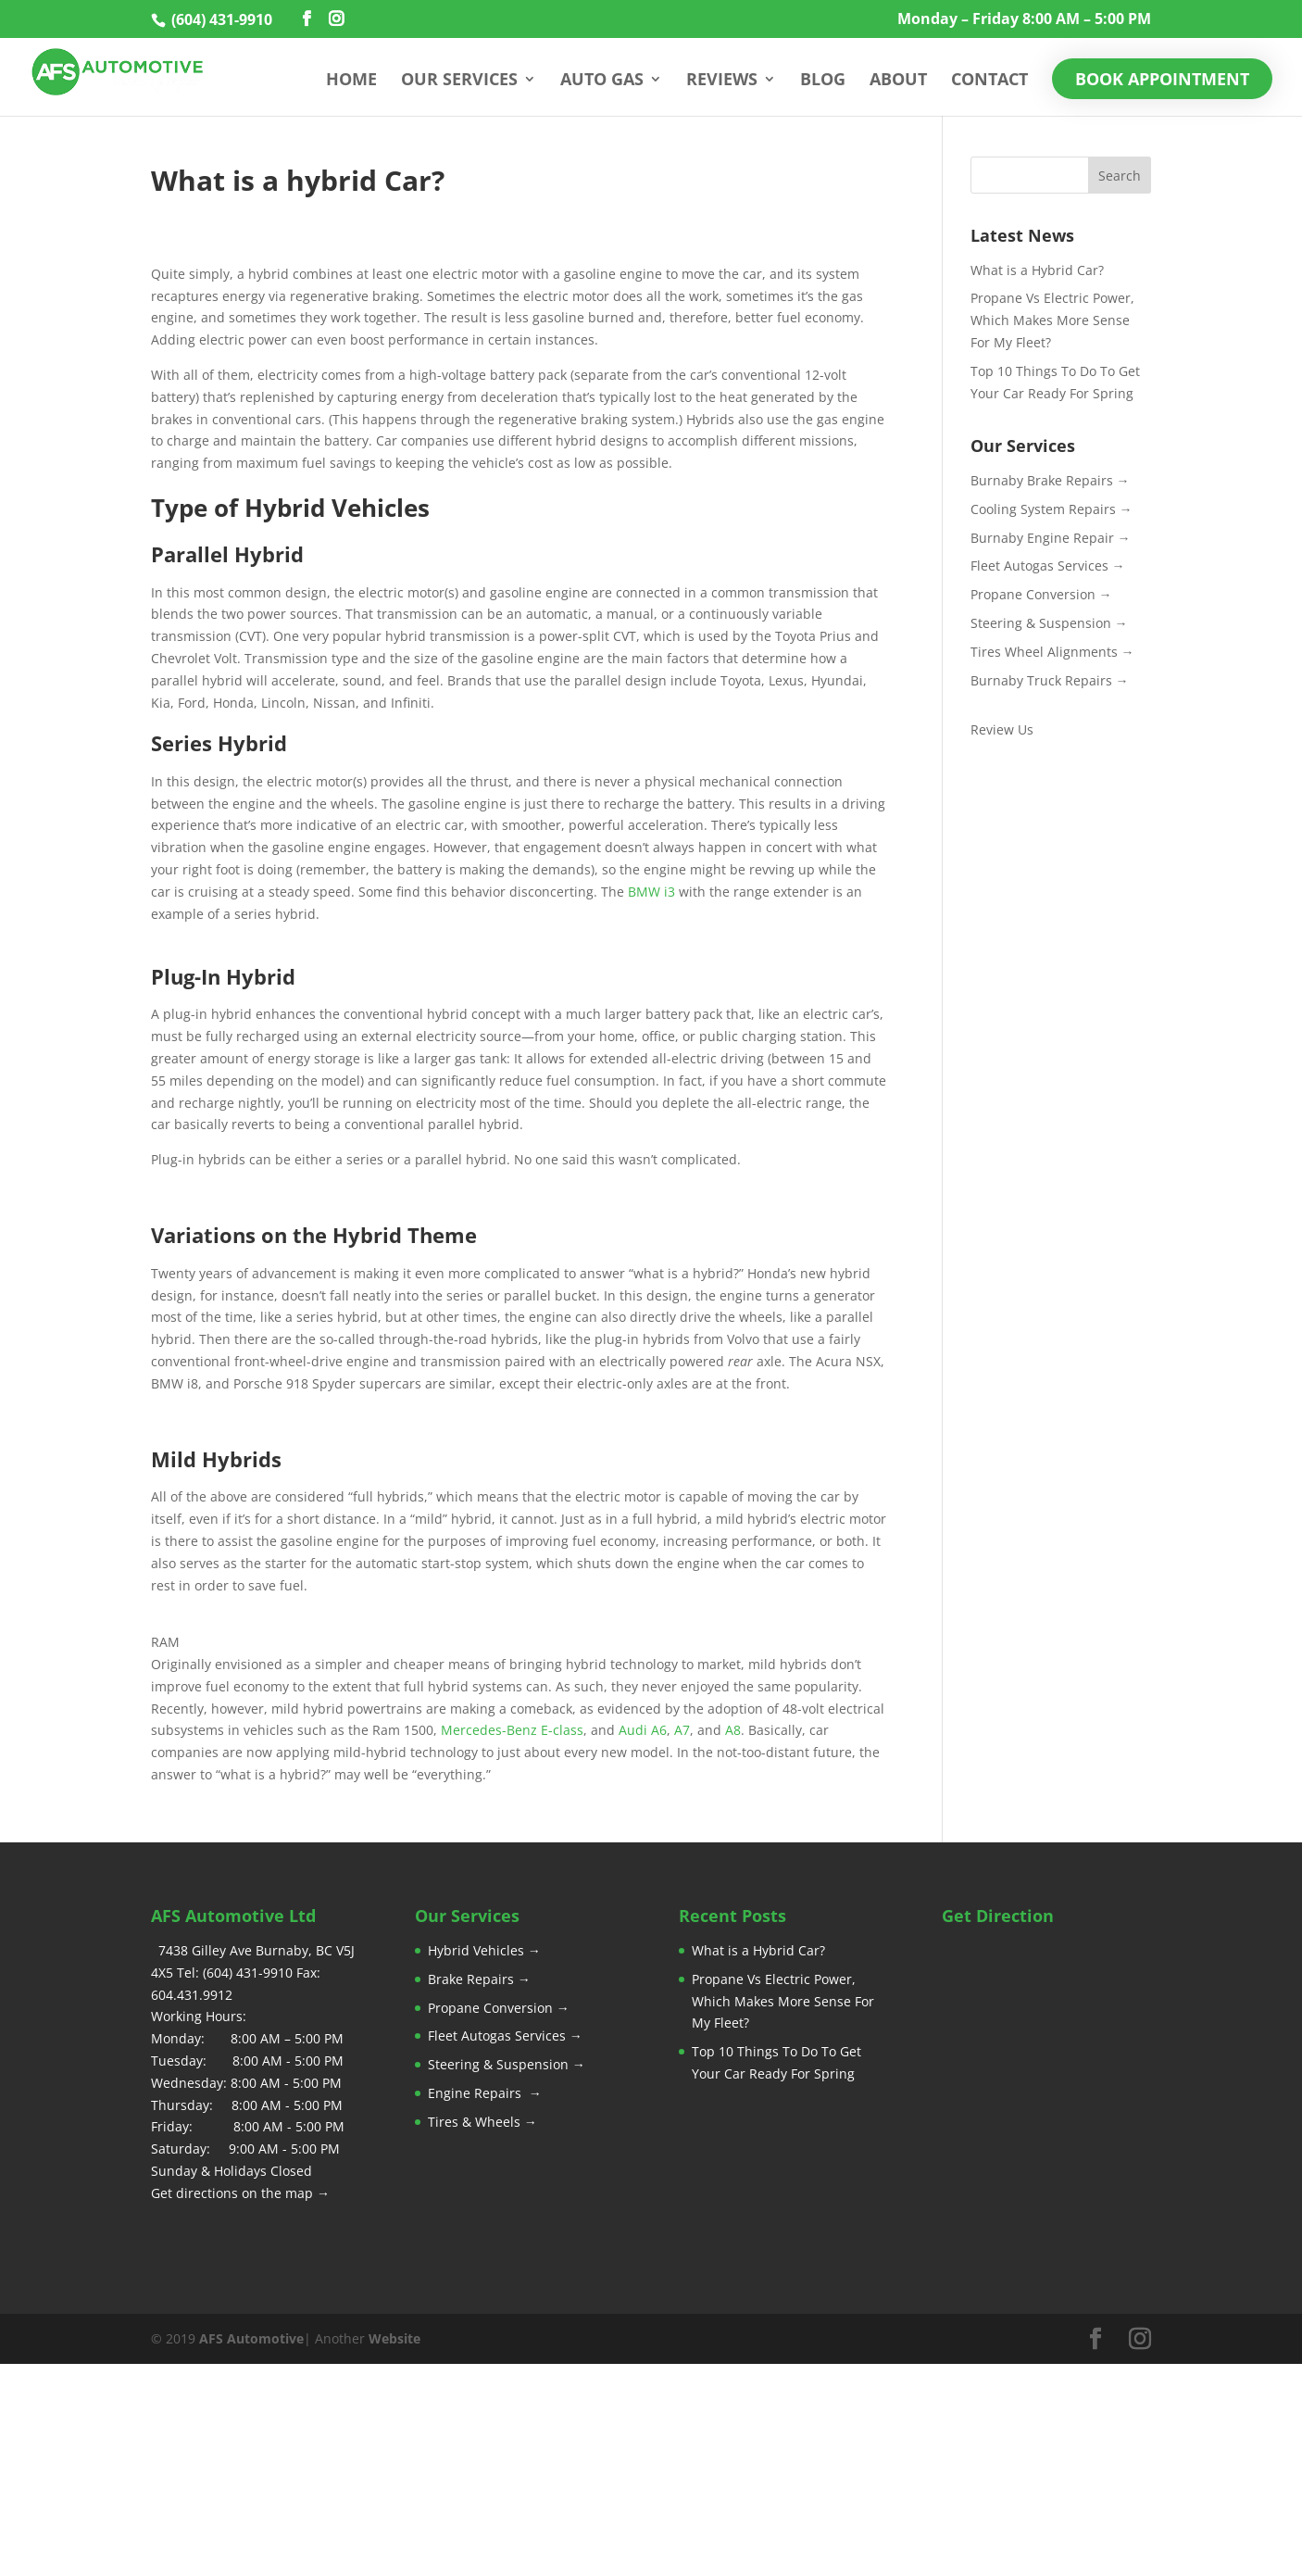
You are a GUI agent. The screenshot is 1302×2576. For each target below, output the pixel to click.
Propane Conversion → (1041, 594)
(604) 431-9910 (220, 19)
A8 (733, 1730)
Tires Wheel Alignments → (1052, 651)
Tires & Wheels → (482, 2121)
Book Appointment (1162, 79)
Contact (989, 81)
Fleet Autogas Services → (1047, 565)
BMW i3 (651, 891)
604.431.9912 (191, 1995)
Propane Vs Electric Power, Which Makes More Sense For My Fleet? (1052, 320)
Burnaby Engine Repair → (1050, 538)
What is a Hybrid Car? (1037, 270)
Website (394, 2338)
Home (351, 81)
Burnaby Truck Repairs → (1049, 680)
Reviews (721, 81)
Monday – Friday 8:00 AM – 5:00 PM (1024, 20)
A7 (682, 1730)
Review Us (1001, 729)
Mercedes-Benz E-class (512, 1730)
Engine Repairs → (485, 2093)
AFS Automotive (251, 2338)
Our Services (459, 81)
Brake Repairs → (479, 1979)
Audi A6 (643, 1730)
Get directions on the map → (240, 2193)
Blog (822, 81)
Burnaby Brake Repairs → (1050, 480)
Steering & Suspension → (1049, 623)
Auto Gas (602, 81)
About (898, 81)
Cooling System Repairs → (1051, 509)
